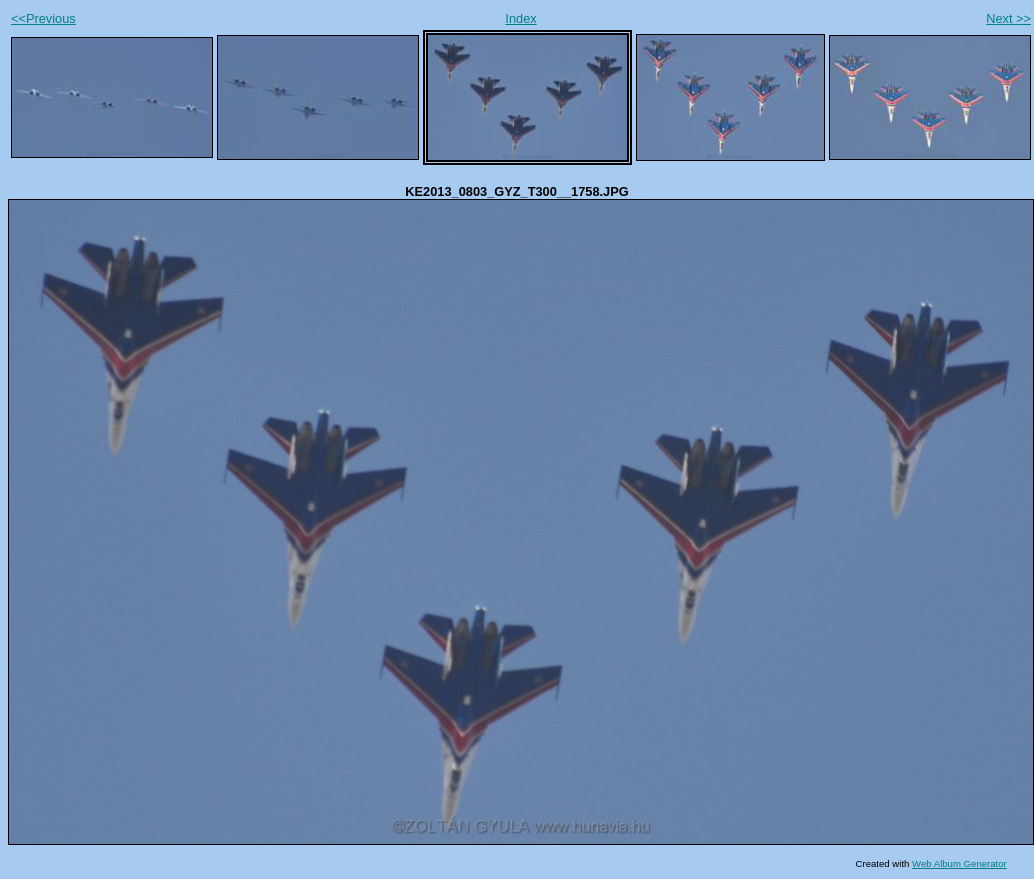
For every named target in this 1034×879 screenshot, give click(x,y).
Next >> (1008, 18)
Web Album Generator (959, 863)
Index (520, 18)
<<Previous (43, 18)
